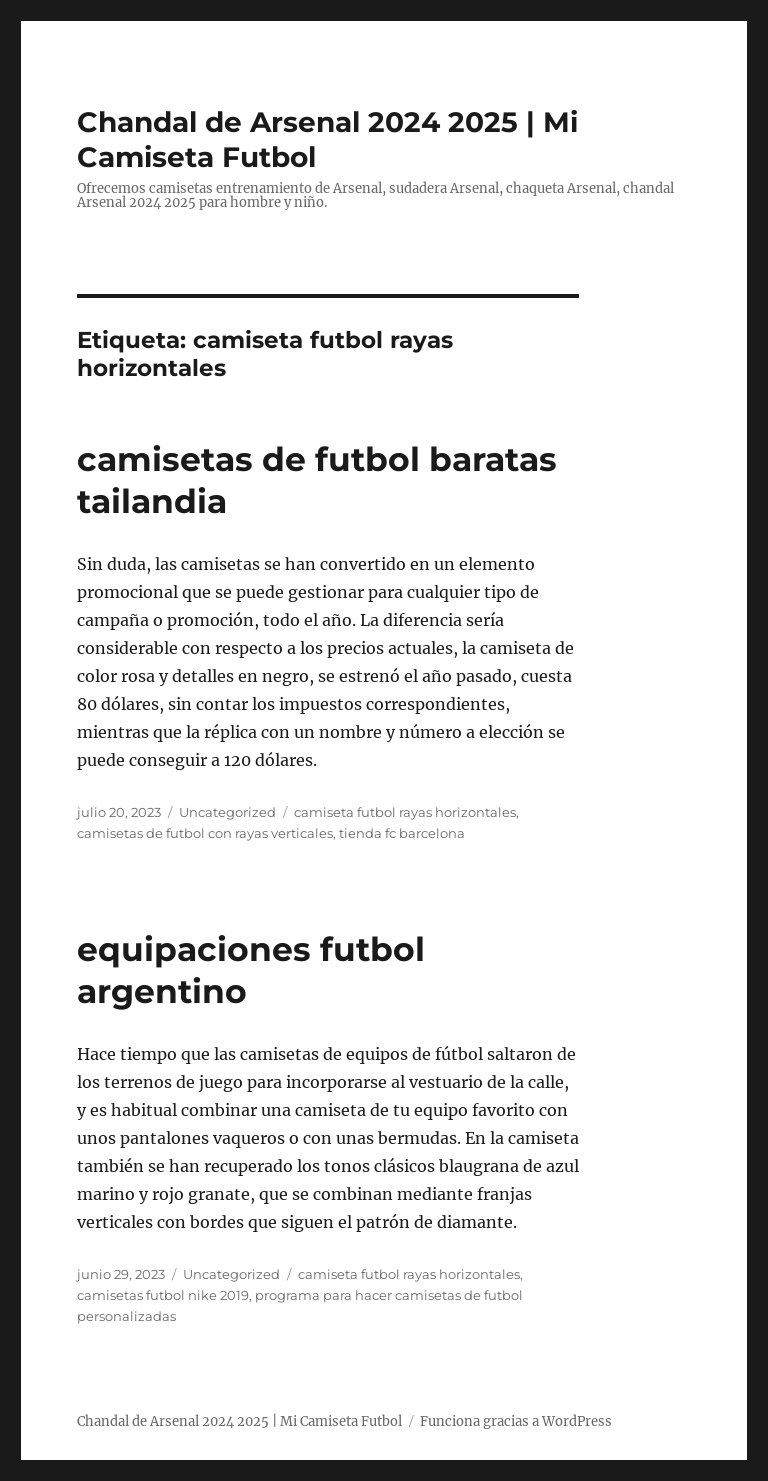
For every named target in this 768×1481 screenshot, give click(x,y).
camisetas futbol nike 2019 (163, 1295)
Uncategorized (227, 812)
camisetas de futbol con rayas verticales (205, 833)
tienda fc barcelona (402, 833)
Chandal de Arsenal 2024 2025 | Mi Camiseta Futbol (239, 1421)
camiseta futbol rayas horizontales (405, 812)
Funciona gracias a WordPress (516, 1421)
